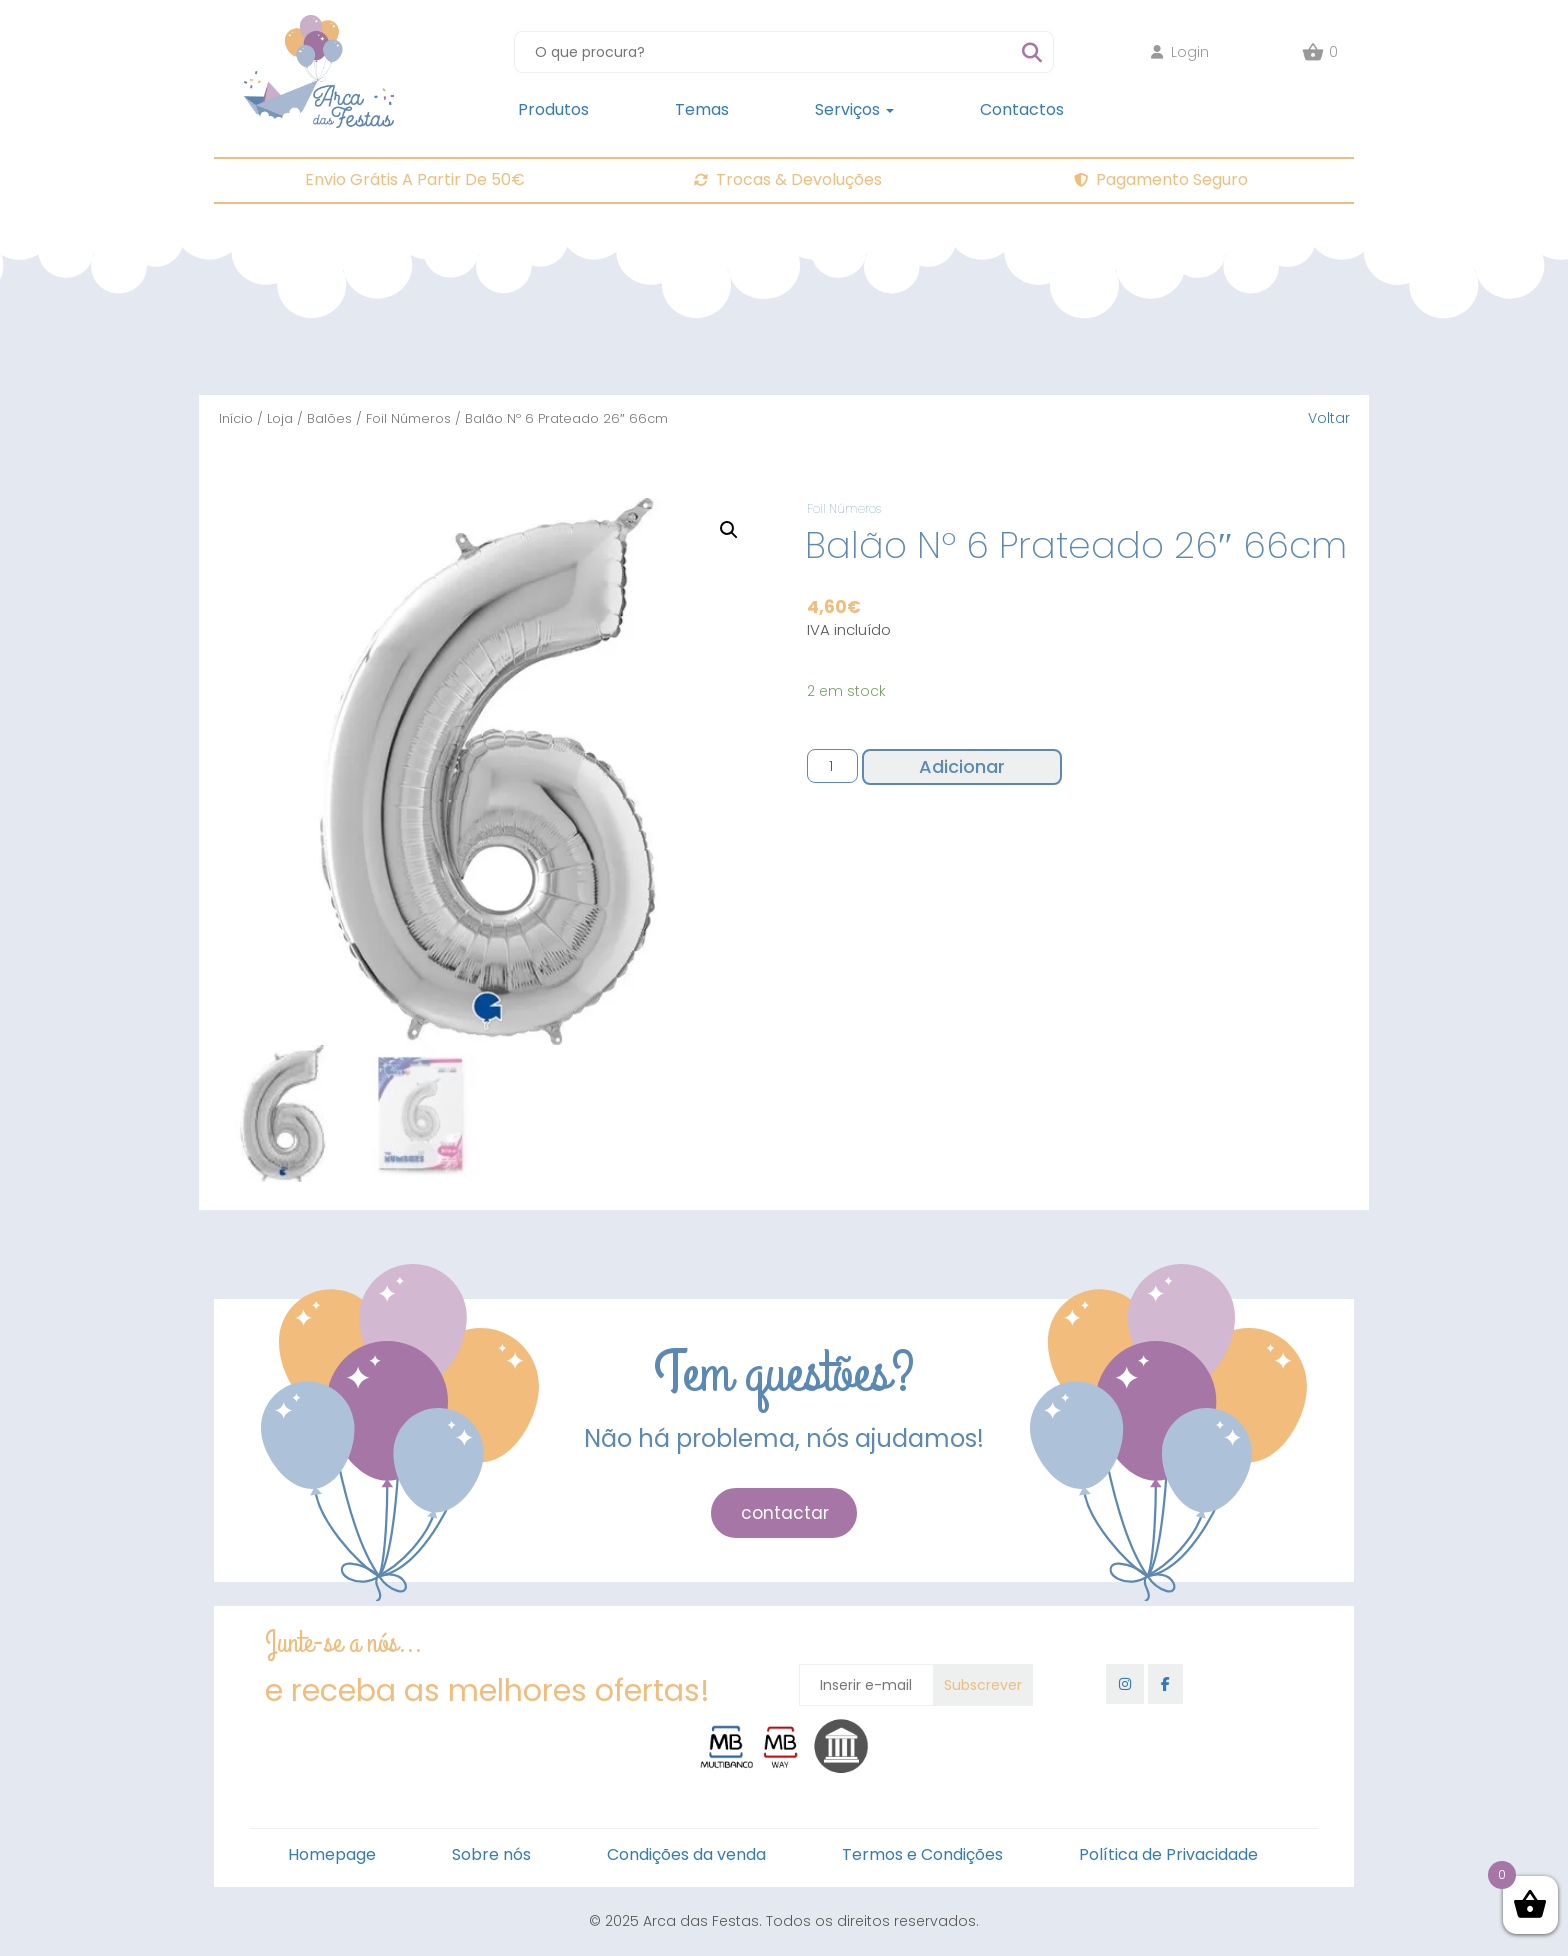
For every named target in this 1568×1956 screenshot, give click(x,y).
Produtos (553, 109)
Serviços (854, 109)
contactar (785, 1513)
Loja (280, 418)
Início (236, 418)
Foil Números (408, 418)
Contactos (1022, 109)
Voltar (1329, 418)
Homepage (332, 1854)
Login (1180, 52)
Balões (329, 418)
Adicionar (962, 766)
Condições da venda (686, 1854)
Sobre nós (491, 1854)
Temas (702, 109)
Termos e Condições (922, 1854)
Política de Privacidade (1168, 1854)
